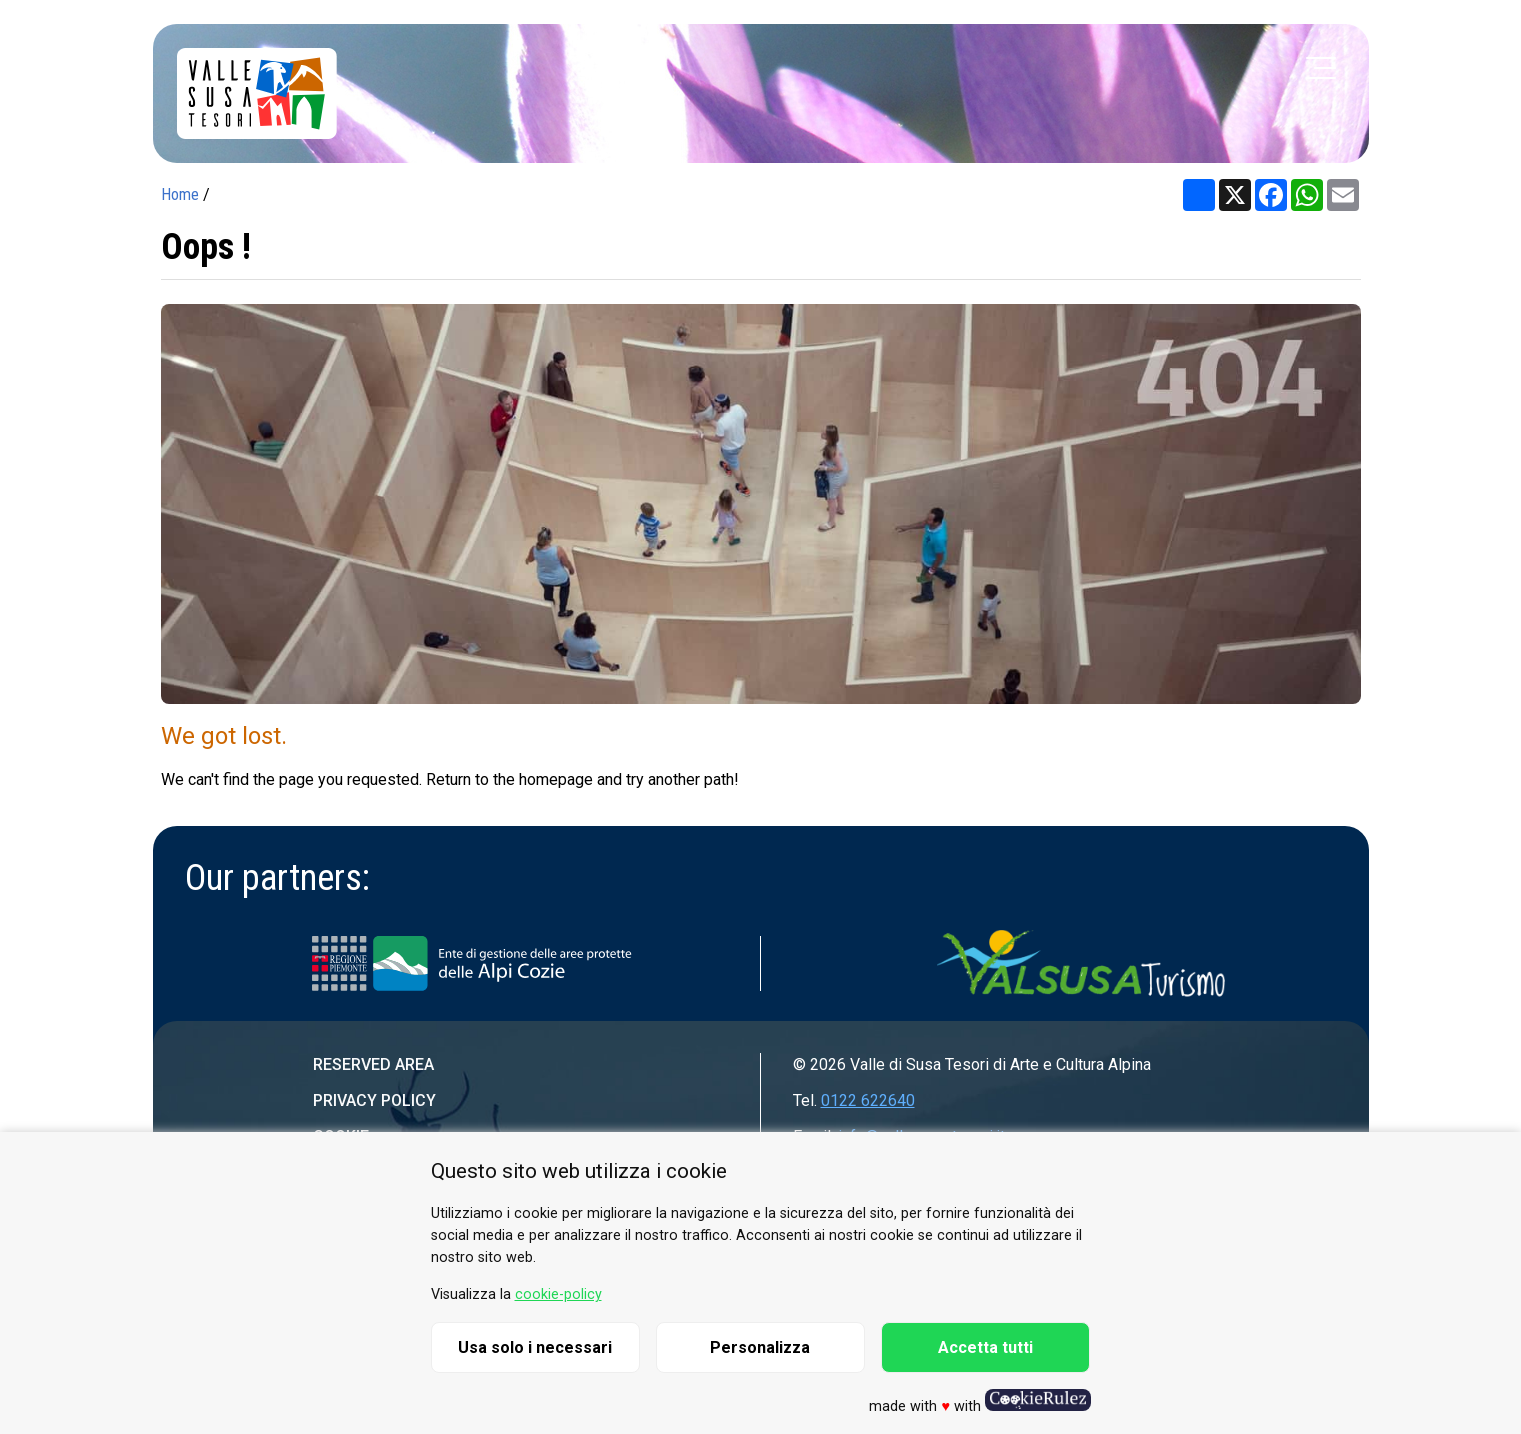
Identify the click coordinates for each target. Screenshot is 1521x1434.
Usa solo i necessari (535, 1347)
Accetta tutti (985, 1347)
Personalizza (760, 1347)
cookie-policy (558, 1294)
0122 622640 (868, 1100)
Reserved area (373, 1064)
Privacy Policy (374, 1100)
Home (180, 194)
